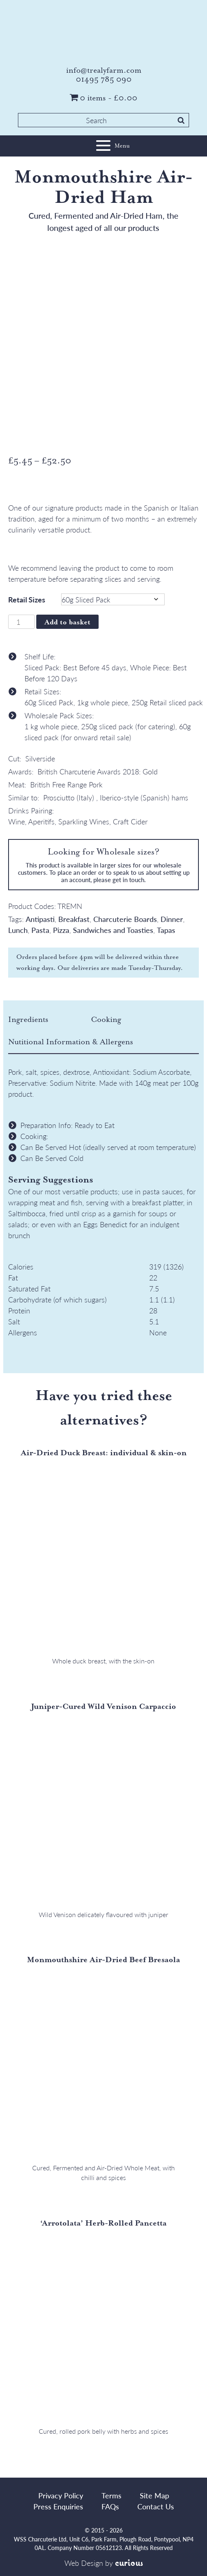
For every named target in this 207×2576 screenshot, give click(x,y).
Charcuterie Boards (125, 919)
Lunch (18, 930)
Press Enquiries (58, 2506)
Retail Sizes (26, 599)
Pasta (40, 930)
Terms (111, 2495)
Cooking (106, 1019)
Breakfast (74, 919)
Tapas (166, 930)
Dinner (172, 919)
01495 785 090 (104, 79)
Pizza (61, 930)
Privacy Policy (60, 2495)
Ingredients (28, 1019)
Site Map (154, 2495)
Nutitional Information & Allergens (70, 1042)
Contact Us (155, 2506)
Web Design (83, 2563)
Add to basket (67, 621)
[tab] (48, 1020)
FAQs (110, 2506)
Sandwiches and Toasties (113, 930)
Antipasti (40, 919)
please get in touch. (119, 879)
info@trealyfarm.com (103, 70)
